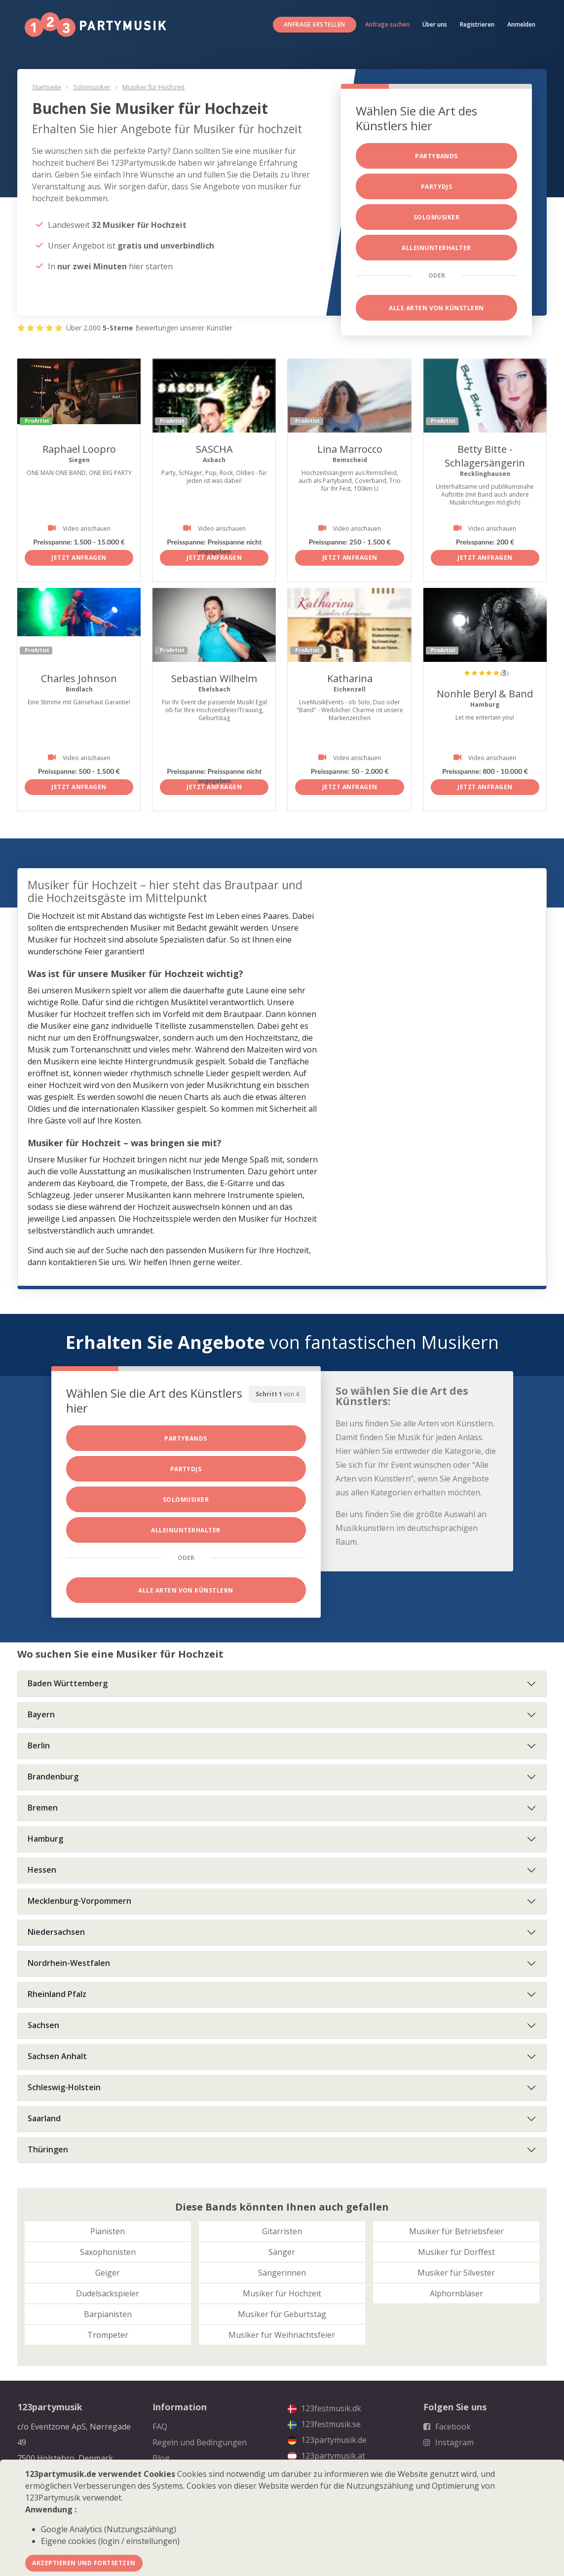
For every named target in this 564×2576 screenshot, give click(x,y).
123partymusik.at (326, 2455)
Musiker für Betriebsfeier (456, 2231)
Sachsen (43, 2025)
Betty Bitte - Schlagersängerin (485, 455)
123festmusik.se (324, 2424)
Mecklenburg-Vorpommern (79, 1900)
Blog (161, 2458)
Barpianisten (108, 2314)
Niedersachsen (56, 1931)
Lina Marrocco (350, 449)
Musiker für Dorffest (456, 2252)
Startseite (46, 86)
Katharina (350, 678)
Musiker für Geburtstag (282, 2314)
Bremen (43, 1807)
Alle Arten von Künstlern (436, 308)
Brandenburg (53, 1776)
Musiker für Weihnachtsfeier (281, 2334)
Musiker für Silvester (456, 2272)
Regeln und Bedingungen (199, 2442)
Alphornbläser (456, 2293)
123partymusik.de (327, 2439)
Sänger (281, 2252)
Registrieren (477, 24)
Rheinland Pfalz (57, 1994)
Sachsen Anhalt (57, 2056)
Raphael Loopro (79, 449)
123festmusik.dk (324, 2408)
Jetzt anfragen (79, 557)
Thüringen (48, 2149)
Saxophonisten (108, 2252)
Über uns (434, 24)
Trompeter (107, 2334)
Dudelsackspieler (107, 2293)
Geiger (107, 2272)
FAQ (159, 2426)
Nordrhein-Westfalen (69, 1963)
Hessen (42, 1869)
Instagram (448, 2442)
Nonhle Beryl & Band (485, 693)
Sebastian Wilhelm (214, 678)
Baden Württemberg (68, 1683)
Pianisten (107, 2231)
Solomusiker (92, 86)
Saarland (44, 2118)
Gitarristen (282, 2231)
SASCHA (214, 449)
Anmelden (521, 24)
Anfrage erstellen (314, 24)
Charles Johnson (79, 678)
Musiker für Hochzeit (153, 86)
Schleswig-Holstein (64, 2087)
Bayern (41, 1714)
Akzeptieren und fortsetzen (83, 2563)
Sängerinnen (282, 2272)
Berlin (39, 1745)
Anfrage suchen (387, 24)
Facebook (447, 2426)
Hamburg (45, 1838)
